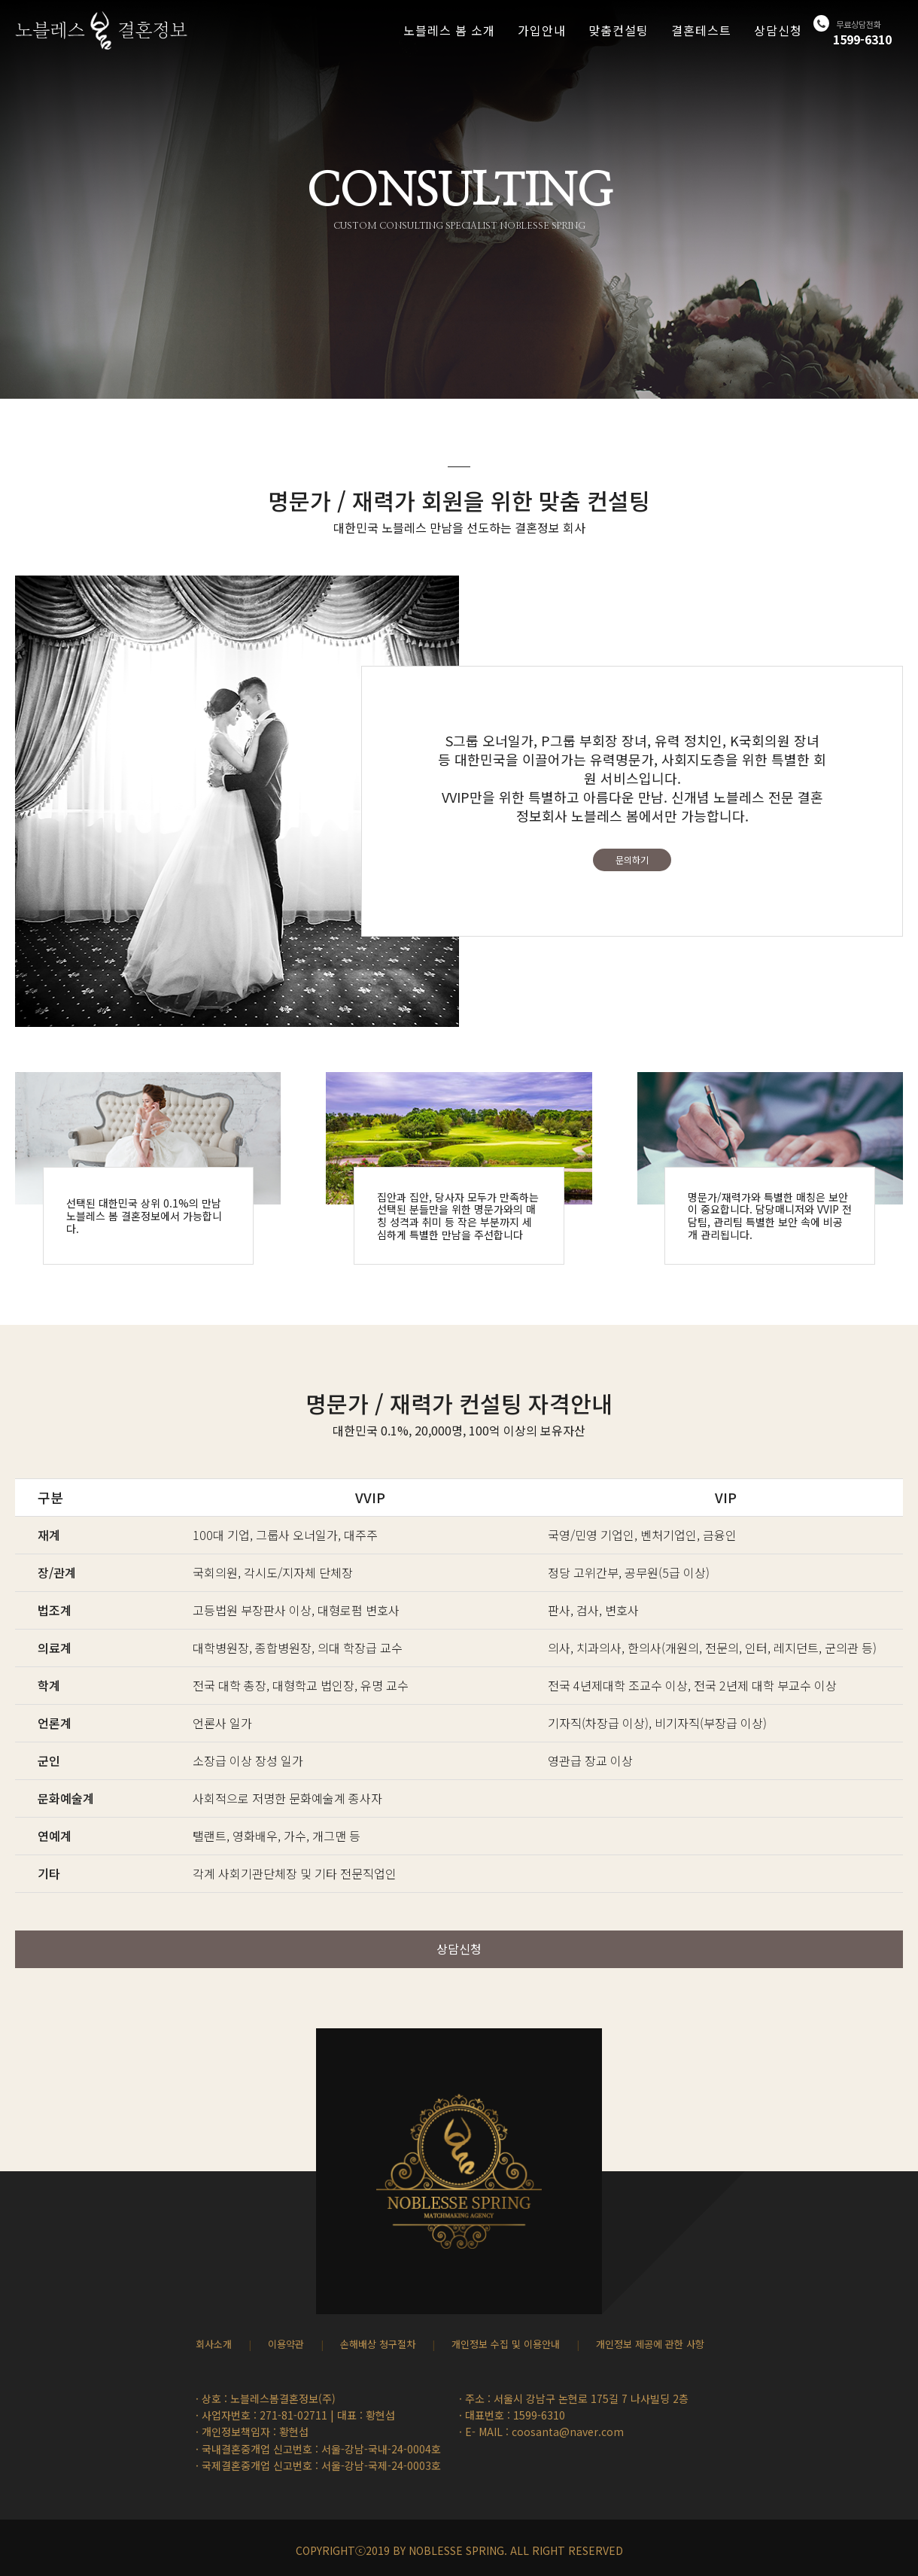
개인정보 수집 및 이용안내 (505, 2344)
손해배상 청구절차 (377, 2344)
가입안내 (542, 30)
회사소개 (214, 2344)
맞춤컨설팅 (618, 30)
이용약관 (286, 2344)
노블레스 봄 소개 (449, 30)
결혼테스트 (701, 30)
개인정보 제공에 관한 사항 (650, 2344)
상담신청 (778, 30)
